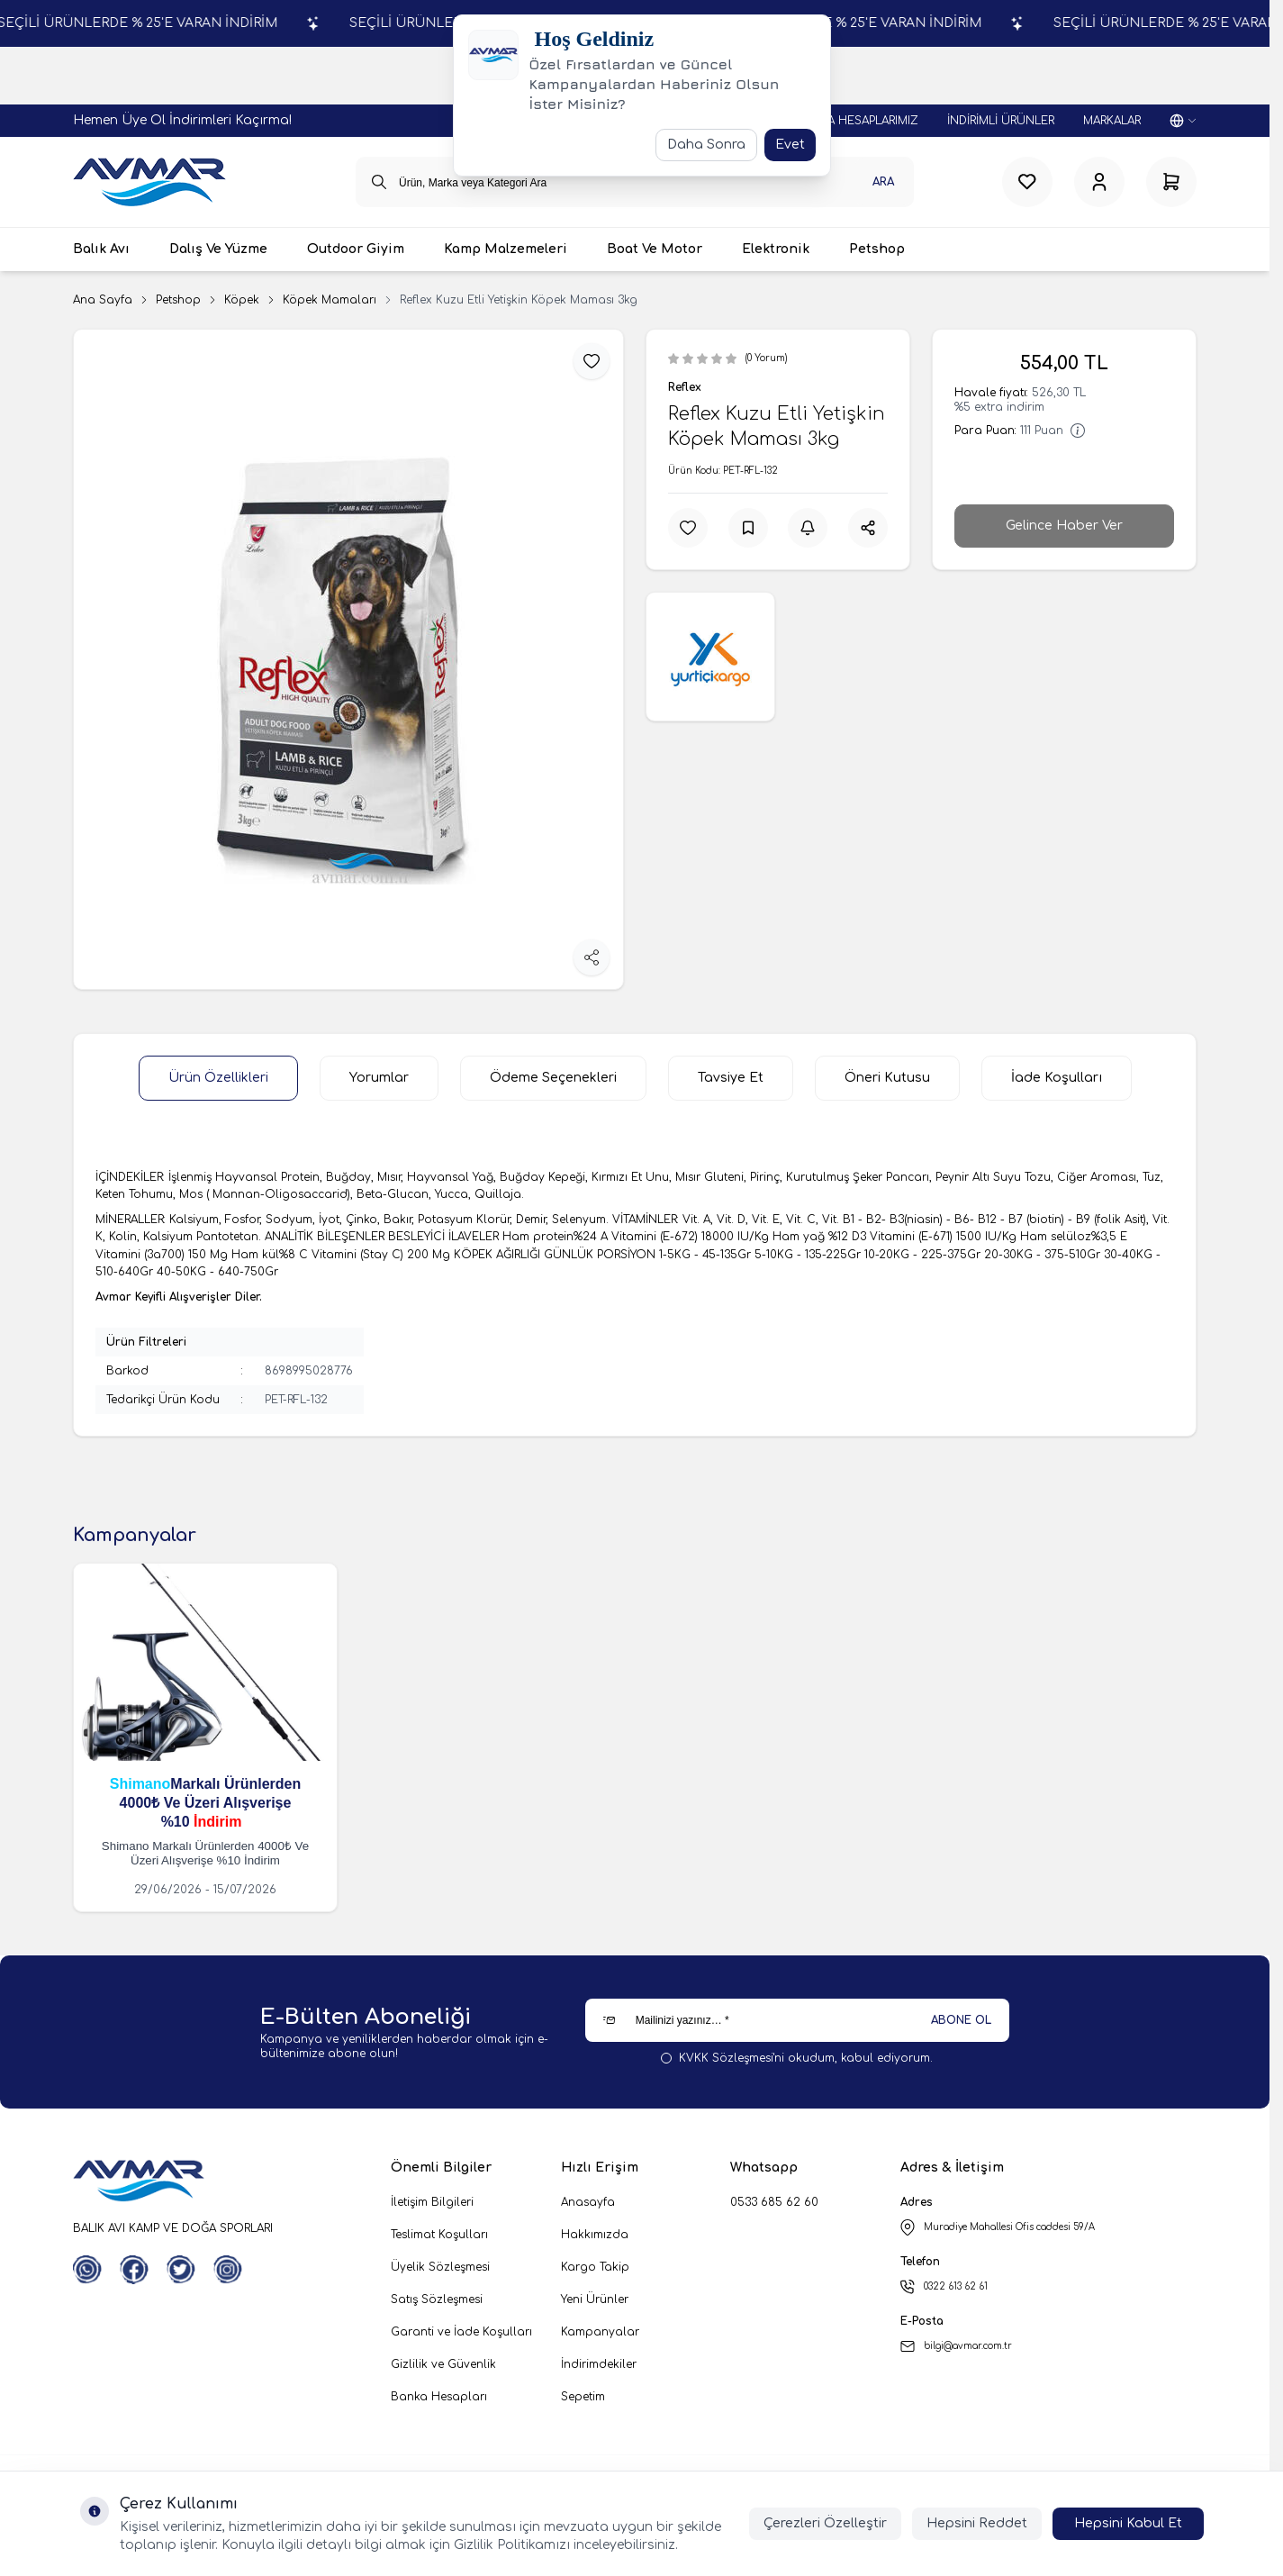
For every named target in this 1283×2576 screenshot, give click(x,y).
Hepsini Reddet (976, 2523)
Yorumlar (379, 1077)
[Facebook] (134, 2269)
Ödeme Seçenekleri (553, 1077)
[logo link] (149, 182)
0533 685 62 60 (774, 2202)
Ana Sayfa (102, 300)
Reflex (684, 387)
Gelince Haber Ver (1064, 525)
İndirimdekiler (599, 2364)
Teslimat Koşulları (439, 2234)
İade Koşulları (1056, 1077)
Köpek (241, 300)
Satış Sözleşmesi (437, 2299)
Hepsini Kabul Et (1128, 2523)
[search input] (635, 182)
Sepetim (583, 2396)
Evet (790, 144)
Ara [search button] (883, 182)
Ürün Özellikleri (218, 1077)
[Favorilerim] (1027, 182)
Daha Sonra (706, 144)
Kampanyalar (600, 2332)
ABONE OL (961, 2020)
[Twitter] (181, 2269)
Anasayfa (588, 2202)
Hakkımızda (594, 2234)
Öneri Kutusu (887, 1077)
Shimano (140, 1783)
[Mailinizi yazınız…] (797, 2020)
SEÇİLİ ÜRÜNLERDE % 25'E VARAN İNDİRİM (271, 23)
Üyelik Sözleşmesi (440, 2267)
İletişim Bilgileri (432, 2202)
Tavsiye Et (730, 1077)
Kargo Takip (595, 2267)
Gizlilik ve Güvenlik (443, 2364)
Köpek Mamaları (329, 300)
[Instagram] (227, 2269)
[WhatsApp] (87, 2269)
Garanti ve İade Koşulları (461, 2332)
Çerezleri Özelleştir (825, 2523)
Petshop (178, 300)
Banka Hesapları (439, 2396)
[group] (348, 659)
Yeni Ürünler (594, 2299)
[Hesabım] (1099, 182)
